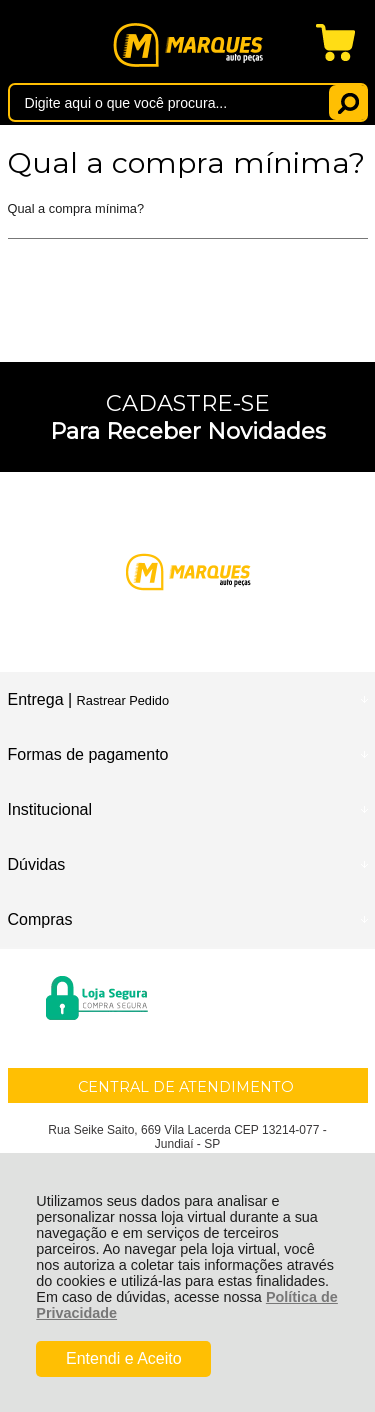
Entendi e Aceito (124, 1358)
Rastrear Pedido (123, 700)
